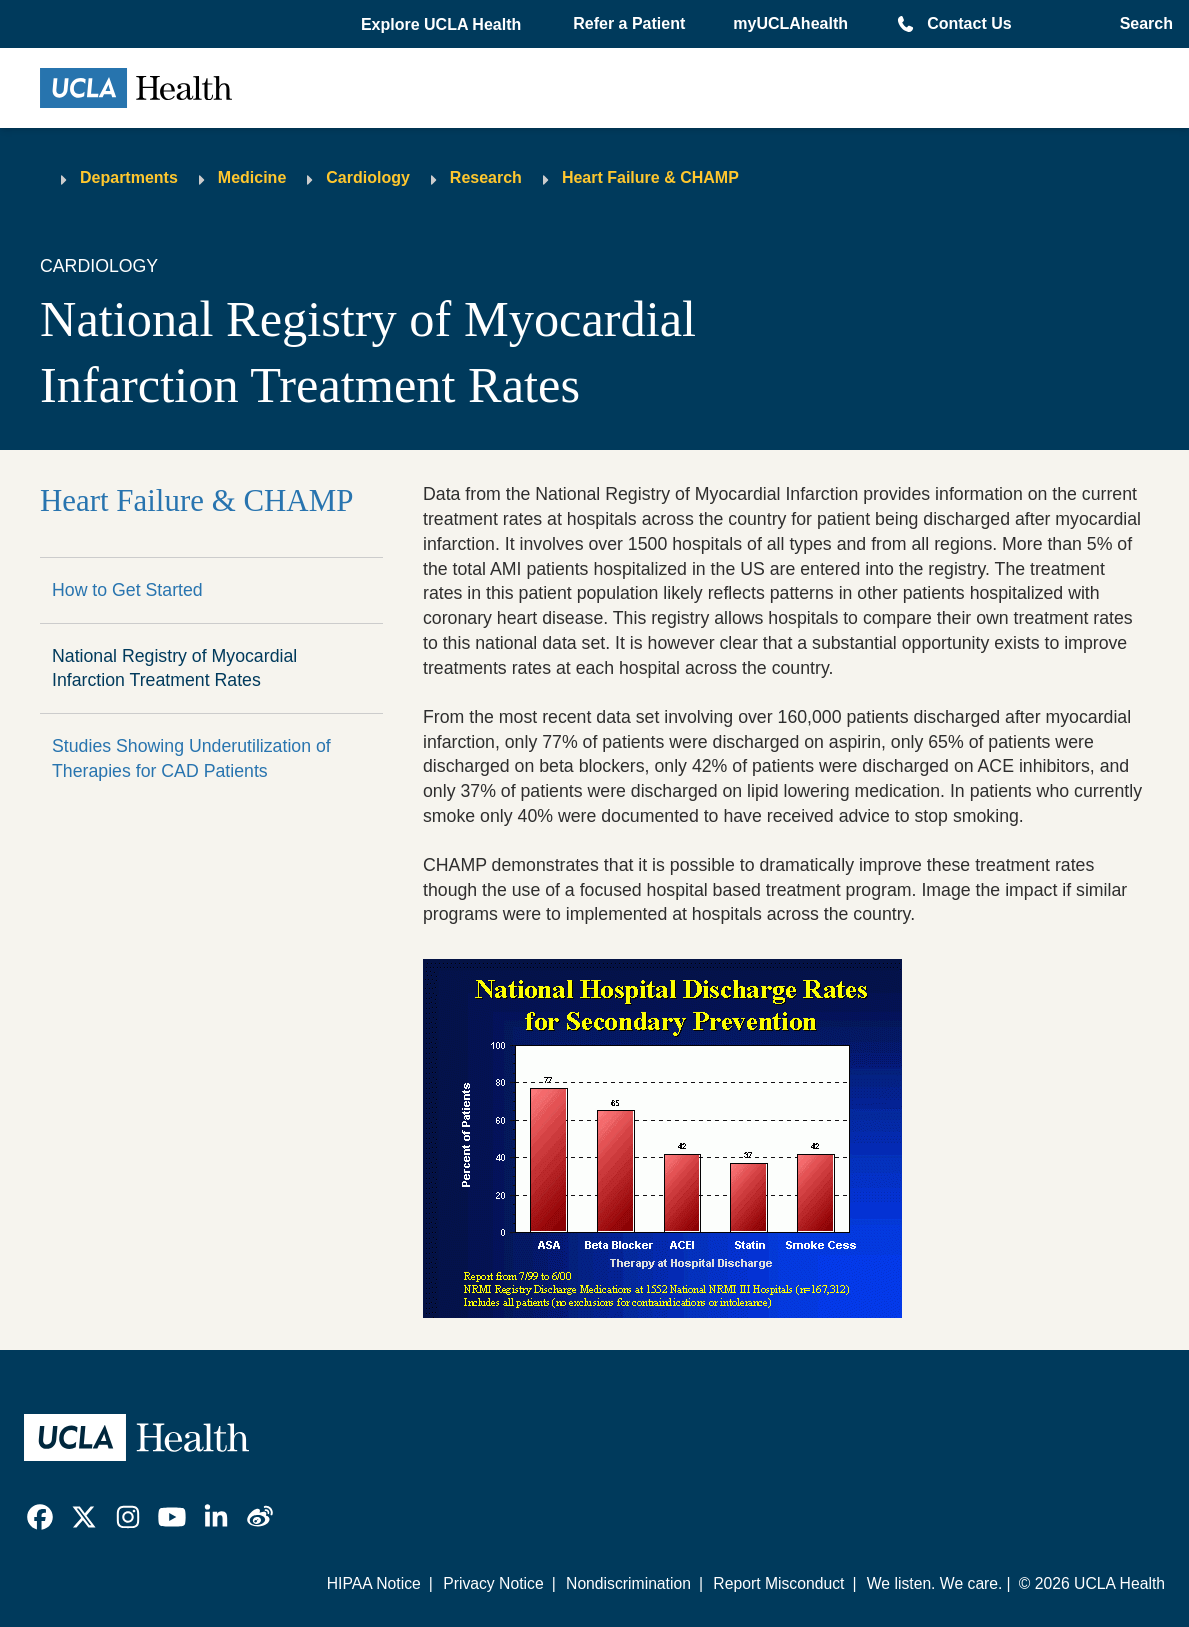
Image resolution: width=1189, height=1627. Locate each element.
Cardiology (368, 177)
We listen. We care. (935, 1583)
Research (486, 177)
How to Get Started (127, 590)
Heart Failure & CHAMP (650, 177)
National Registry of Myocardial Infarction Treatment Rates (174, 668)
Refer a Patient (629, 23)
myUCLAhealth (790, 23)
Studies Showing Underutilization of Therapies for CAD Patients (191, 758)
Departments (129, 177)
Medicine (252, 177)
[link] (40, 1517)
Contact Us (969, 23)
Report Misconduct (778, 1583)
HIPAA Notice (374, 1583)
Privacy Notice (493, 1583)
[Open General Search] (1140, 24)
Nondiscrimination (628, 1583)
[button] (443, 25)
